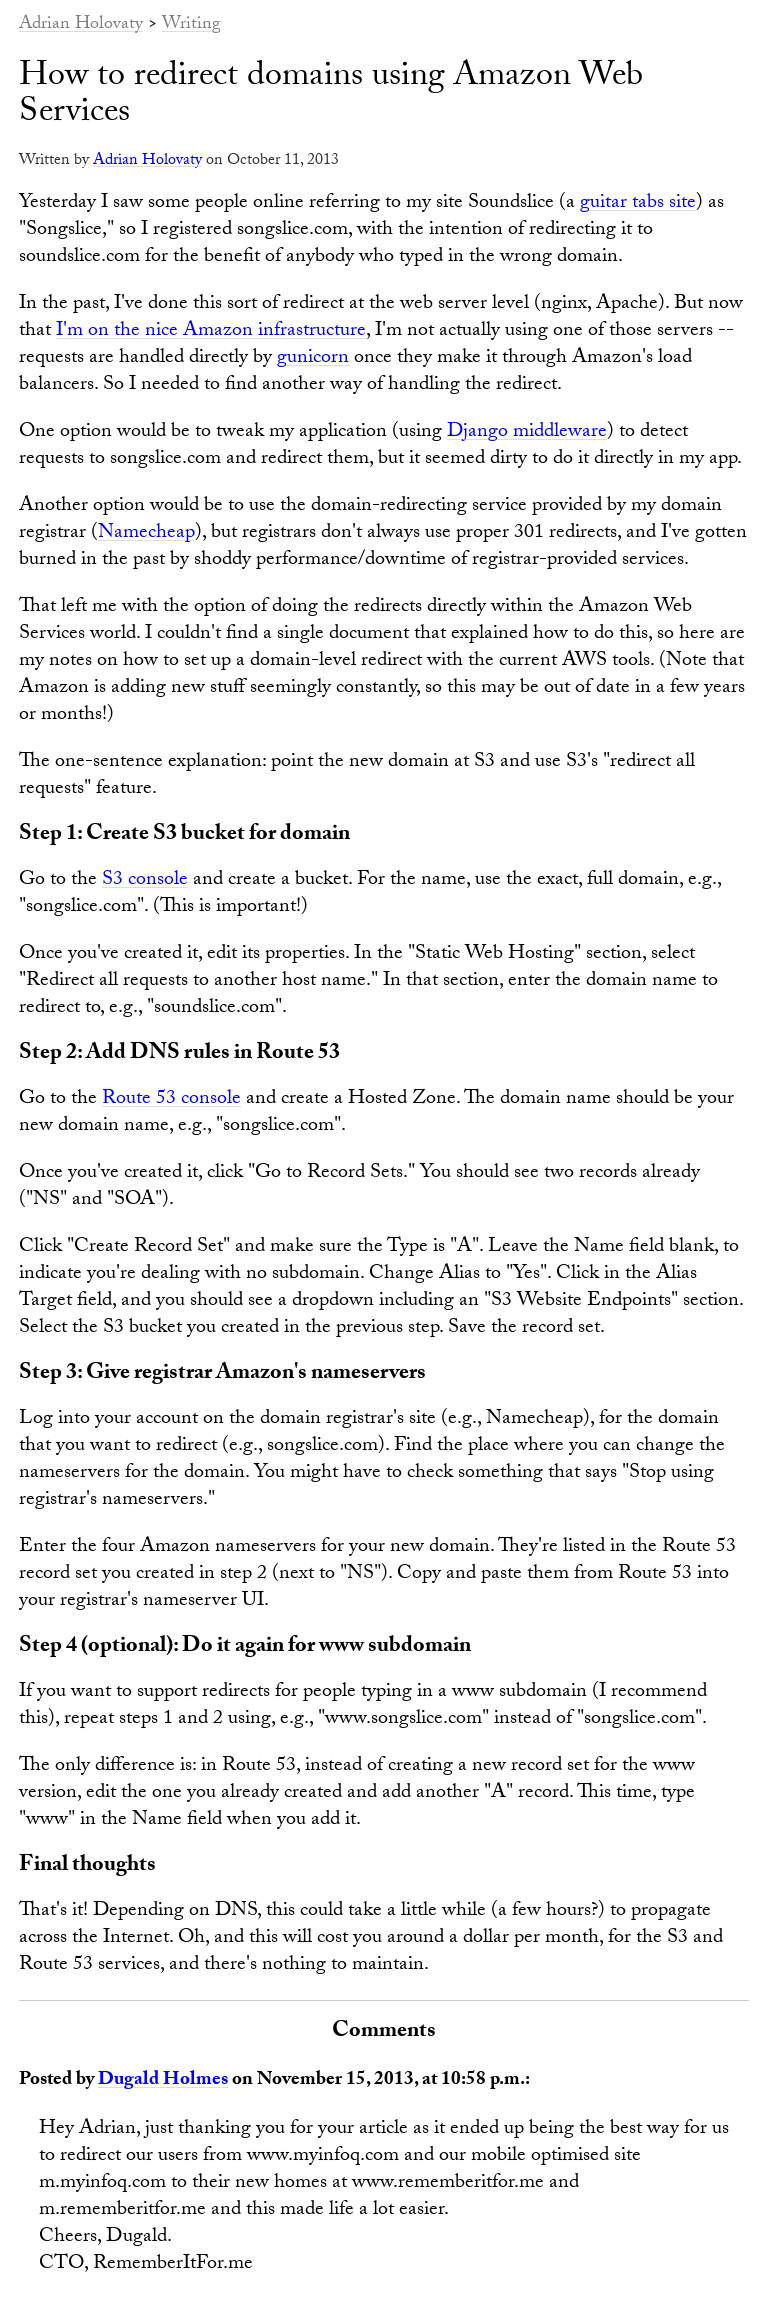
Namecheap (146, 534)
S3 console (145, 881)
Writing (191, 25)
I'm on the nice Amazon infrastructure (211, 332)
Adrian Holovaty (81, 25)
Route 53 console (171, 1100)
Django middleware (527, 433)
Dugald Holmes (163, 2081)
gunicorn (313, 359)
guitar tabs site (638, 204)
